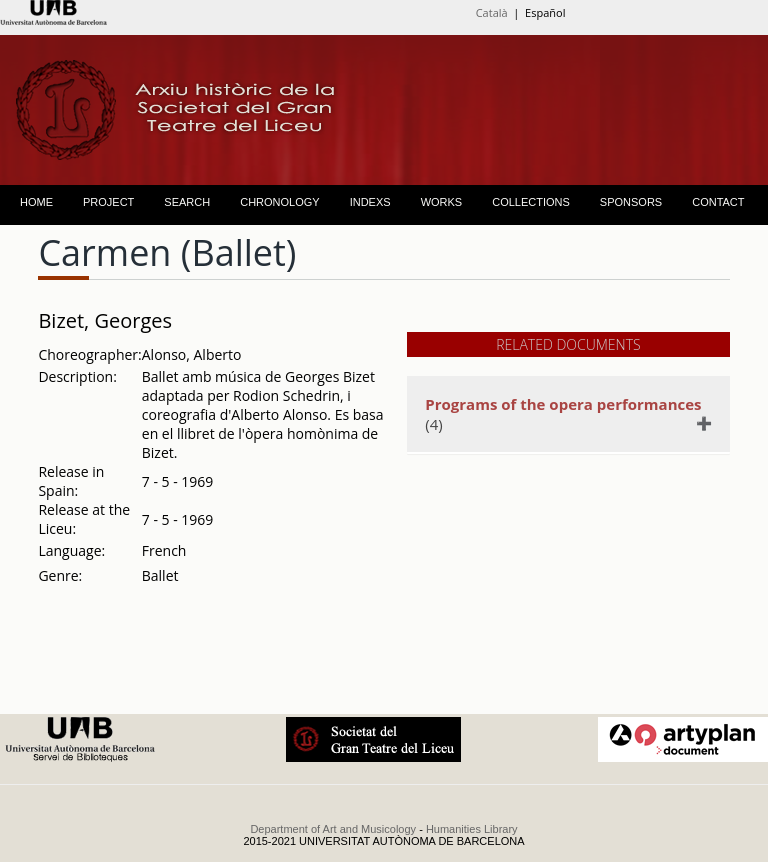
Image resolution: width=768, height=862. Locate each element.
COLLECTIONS (531, 202)
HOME (36, 202)
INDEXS (370, 202)
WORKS (442, 202)
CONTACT (718, 202)
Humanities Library (472, 829)
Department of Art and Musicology (333, 829)
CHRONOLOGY (279, 202)
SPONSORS (631, 202)
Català (492, 12)
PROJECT (108, 202)
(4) (565, 414)
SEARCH (187, 202)
